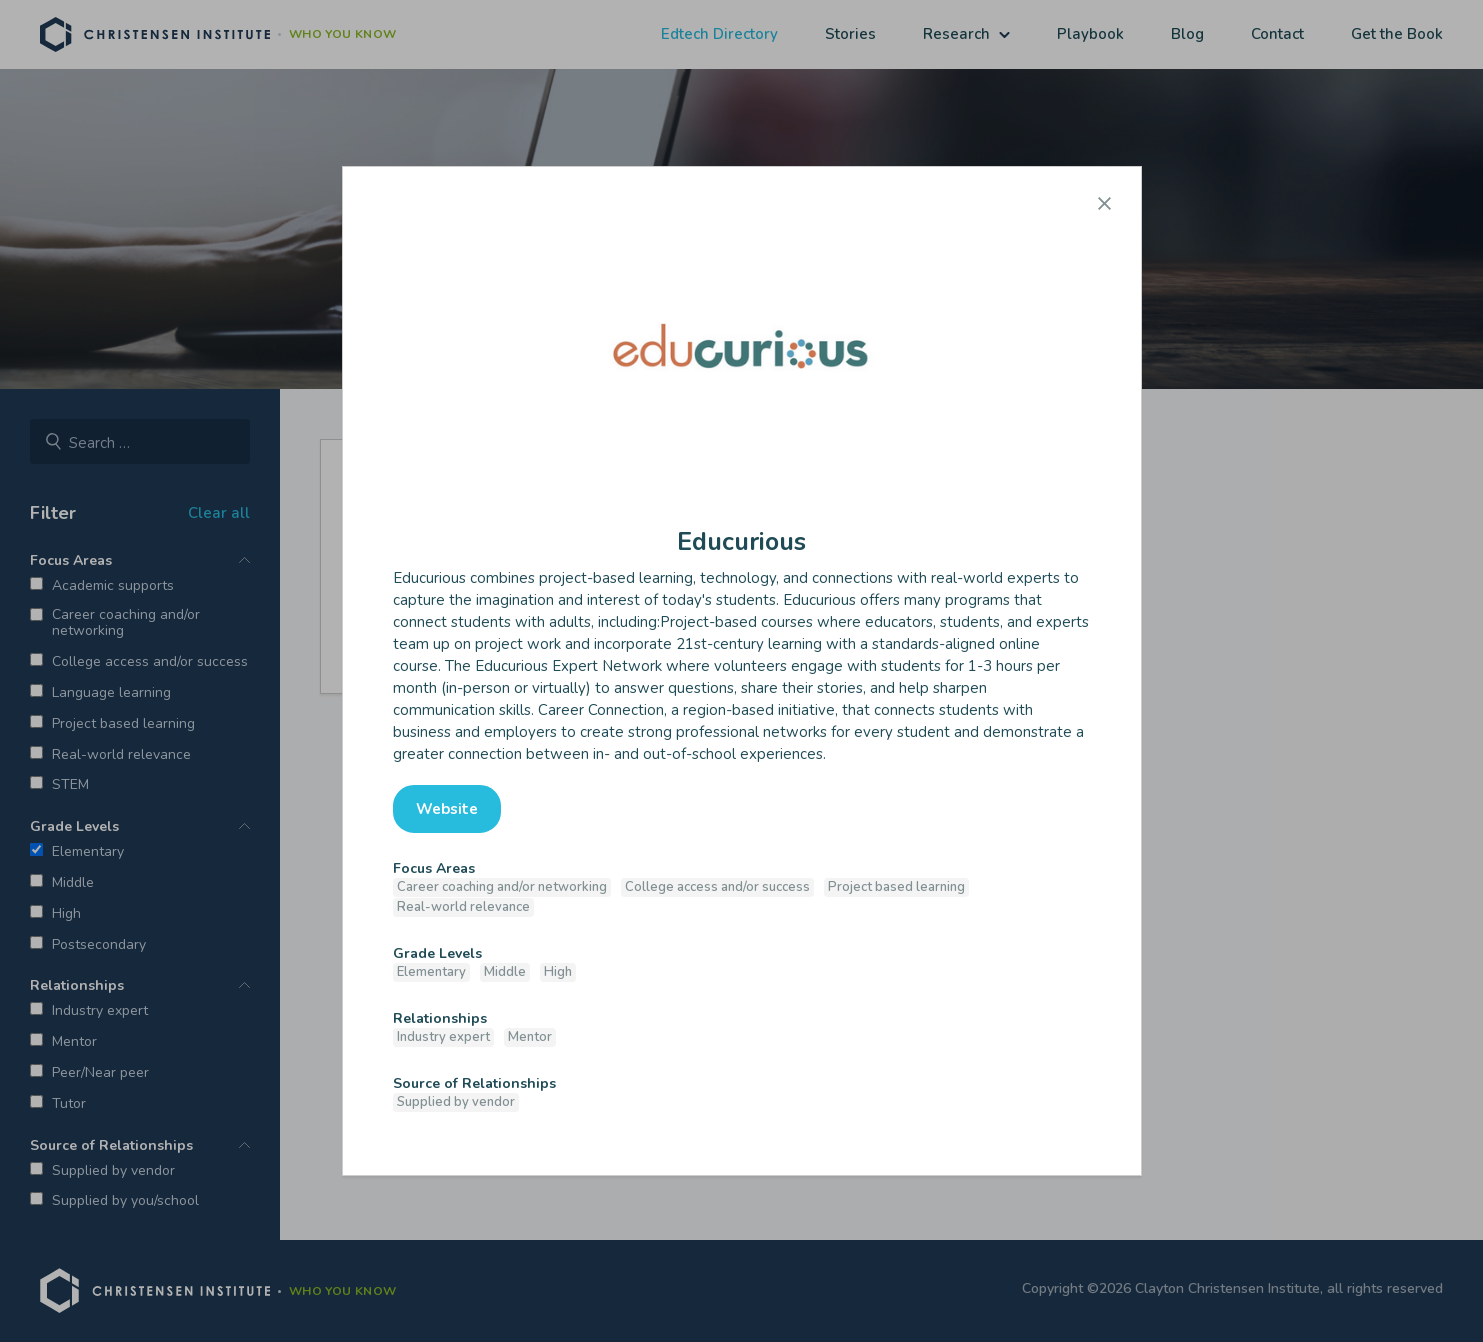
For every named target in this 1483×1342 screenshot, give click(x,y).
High (558, 972)
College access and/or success (717, 887)
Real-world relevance (463, 907)
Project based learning (896, 887)
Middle (505, 972)
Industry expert (443, 1037)
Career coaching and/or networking (502, 887)
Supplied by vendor (456, 1102)
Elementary (431, 972)
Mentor (530, 1037)
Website (447, 809)
